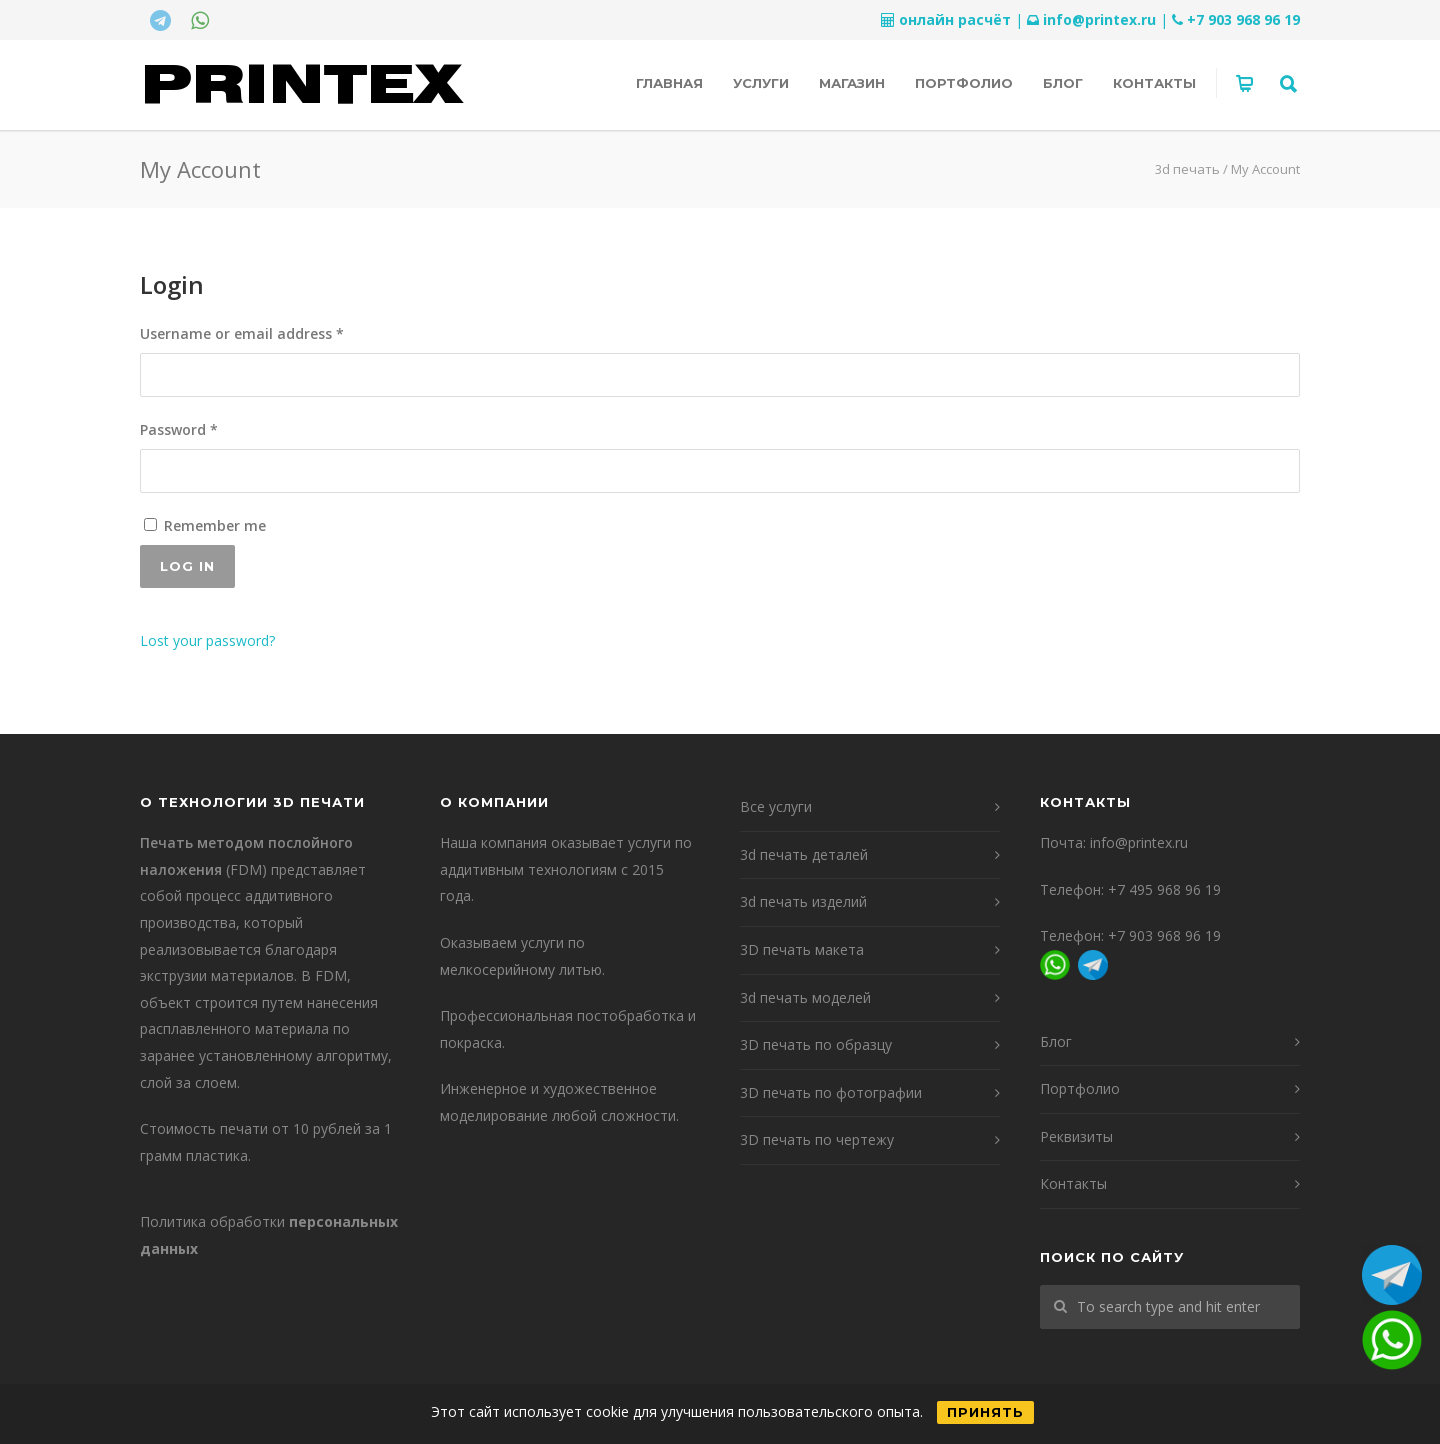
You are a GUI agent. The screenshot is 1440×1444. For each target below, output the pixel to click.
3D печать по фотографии (831, 1092)
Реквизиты (1076, 1136)
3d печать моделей (805, 997)
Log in (187, 566)
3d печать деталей (804, 854)
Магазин (852, 83)
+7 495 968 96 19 (1164, 889)
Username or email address (272, 332)
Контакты (1154, 83)
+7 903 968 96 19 (1243, 19)
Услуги (761, 83)
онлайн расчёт (955, 19)
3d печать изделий (803, 901)
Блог (1063, 83)
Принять (985, 1412)
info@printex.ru (1099, 19)
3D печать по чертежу (817, 1139)
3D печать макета (802, 949)
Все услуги (776, 806)
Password (209, 428)
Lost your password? (207, 640)
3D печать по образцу (816, 1044)
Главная (669, 83)
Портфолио (964, 83)
